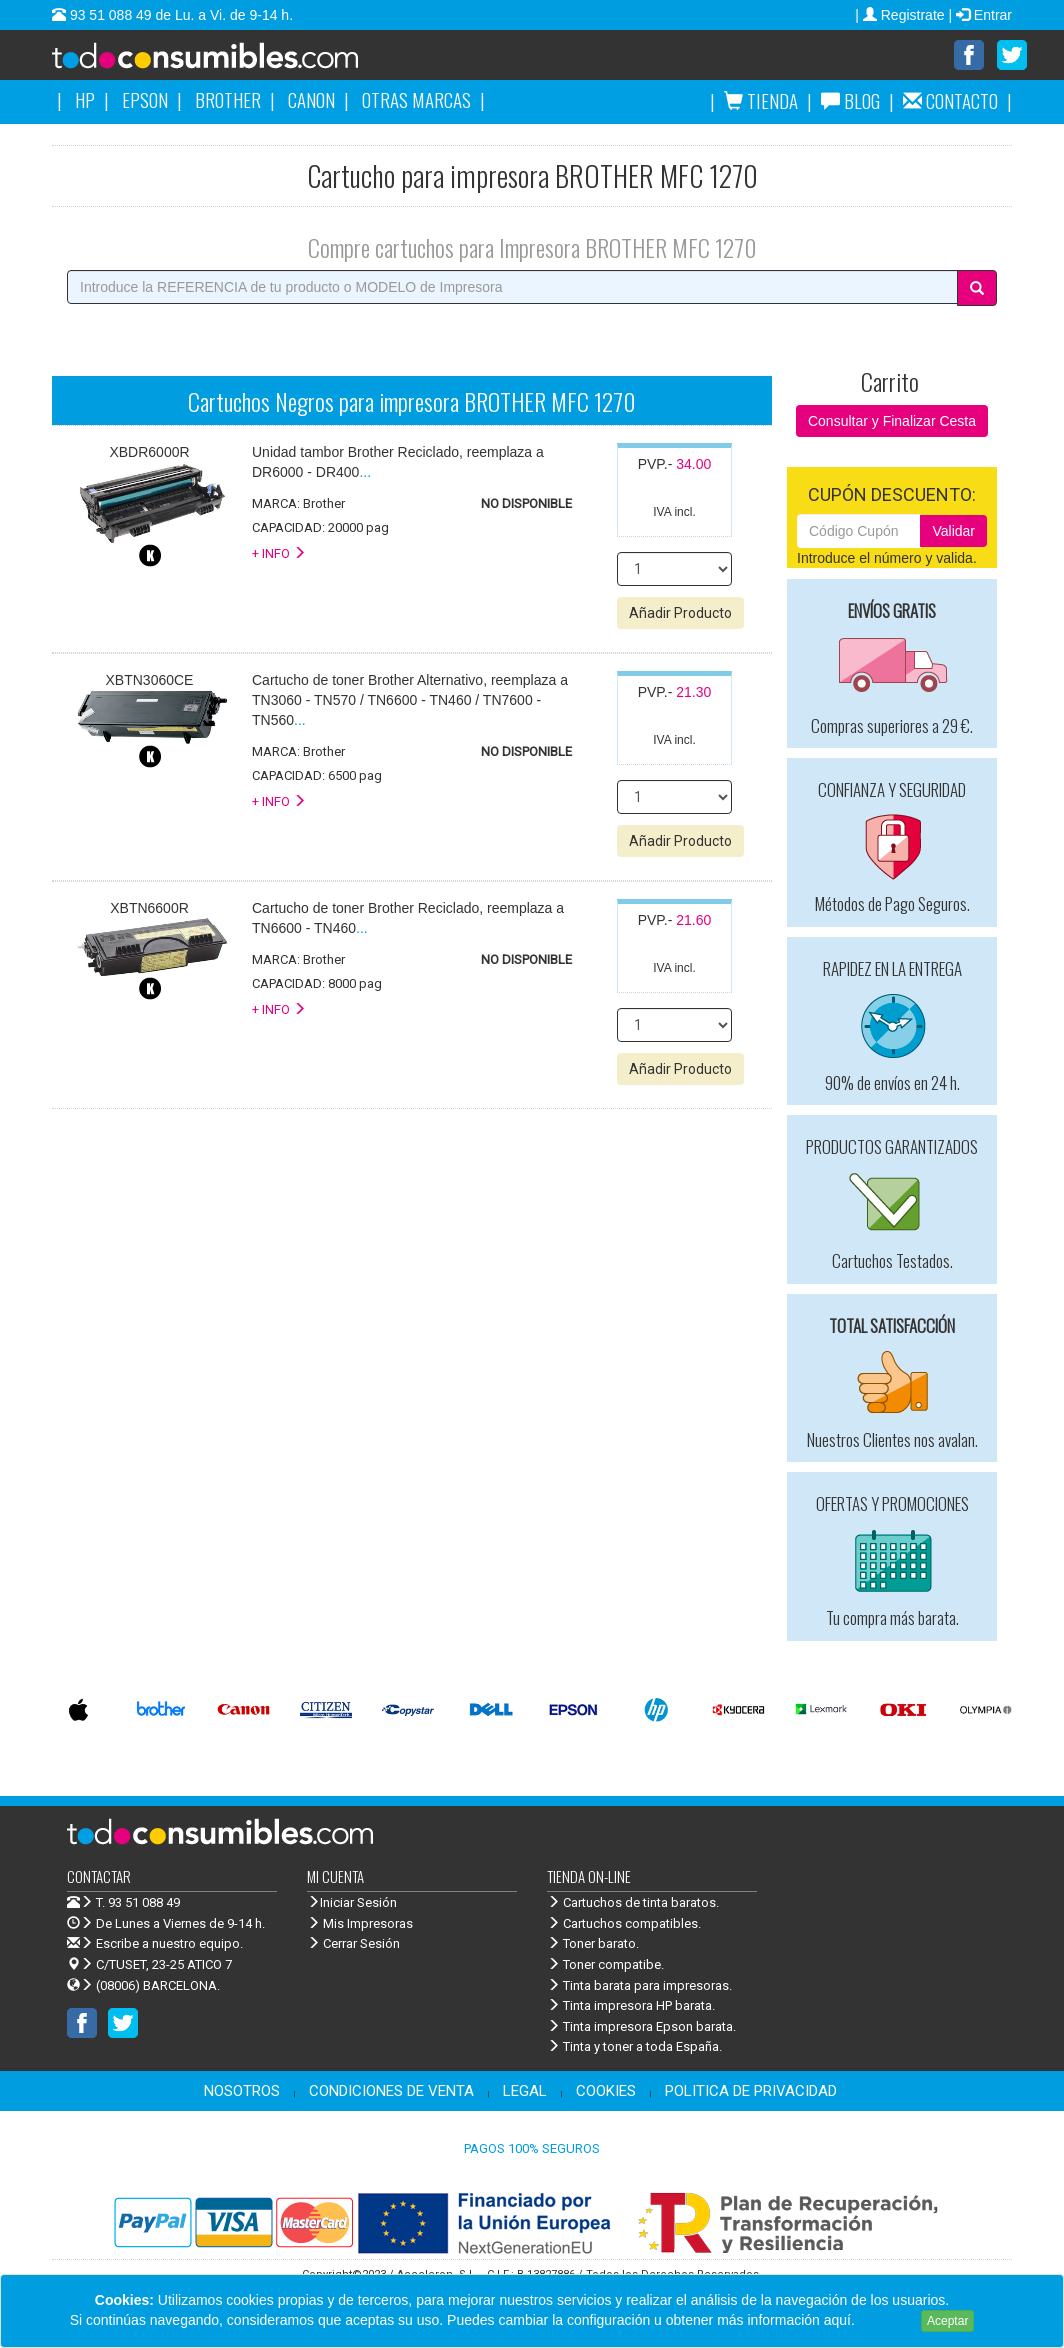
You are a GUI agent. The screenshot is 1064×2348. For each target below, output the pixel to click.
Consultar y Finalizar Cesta (892, 422)
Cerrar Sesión (353, 1944)
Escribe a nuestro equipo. (155, 1944)
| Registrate (901, 15)
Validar (953, 532)
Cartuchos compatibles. (624, 1924)
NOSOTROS (242, 2092)
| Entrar (980, 15)
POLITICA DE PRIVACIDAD (751, 2092)
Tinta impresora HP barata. (631, 2006)
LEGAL (525, 2092)
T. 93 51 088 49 (138, 1903)
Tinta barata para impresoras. (639, 1986)
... (410, 701)
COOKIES (606, 2092)
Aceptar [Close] (947, 2321)
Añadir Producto (680, 614)
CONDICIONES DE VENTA (391, 2092)
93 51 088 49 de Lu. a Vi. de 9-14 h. (179, 15)
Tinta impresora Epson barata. (641, 2027)
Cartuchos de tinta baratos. (633, 1903)
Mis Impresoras (360, 1924)
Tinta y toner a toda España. (634, 2047)
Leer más (888, 2320)
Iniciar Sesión (352, 1903)
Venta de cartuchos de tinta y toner (237, 62)
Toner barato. (593, 1944)
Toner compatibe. (605, 1965)
